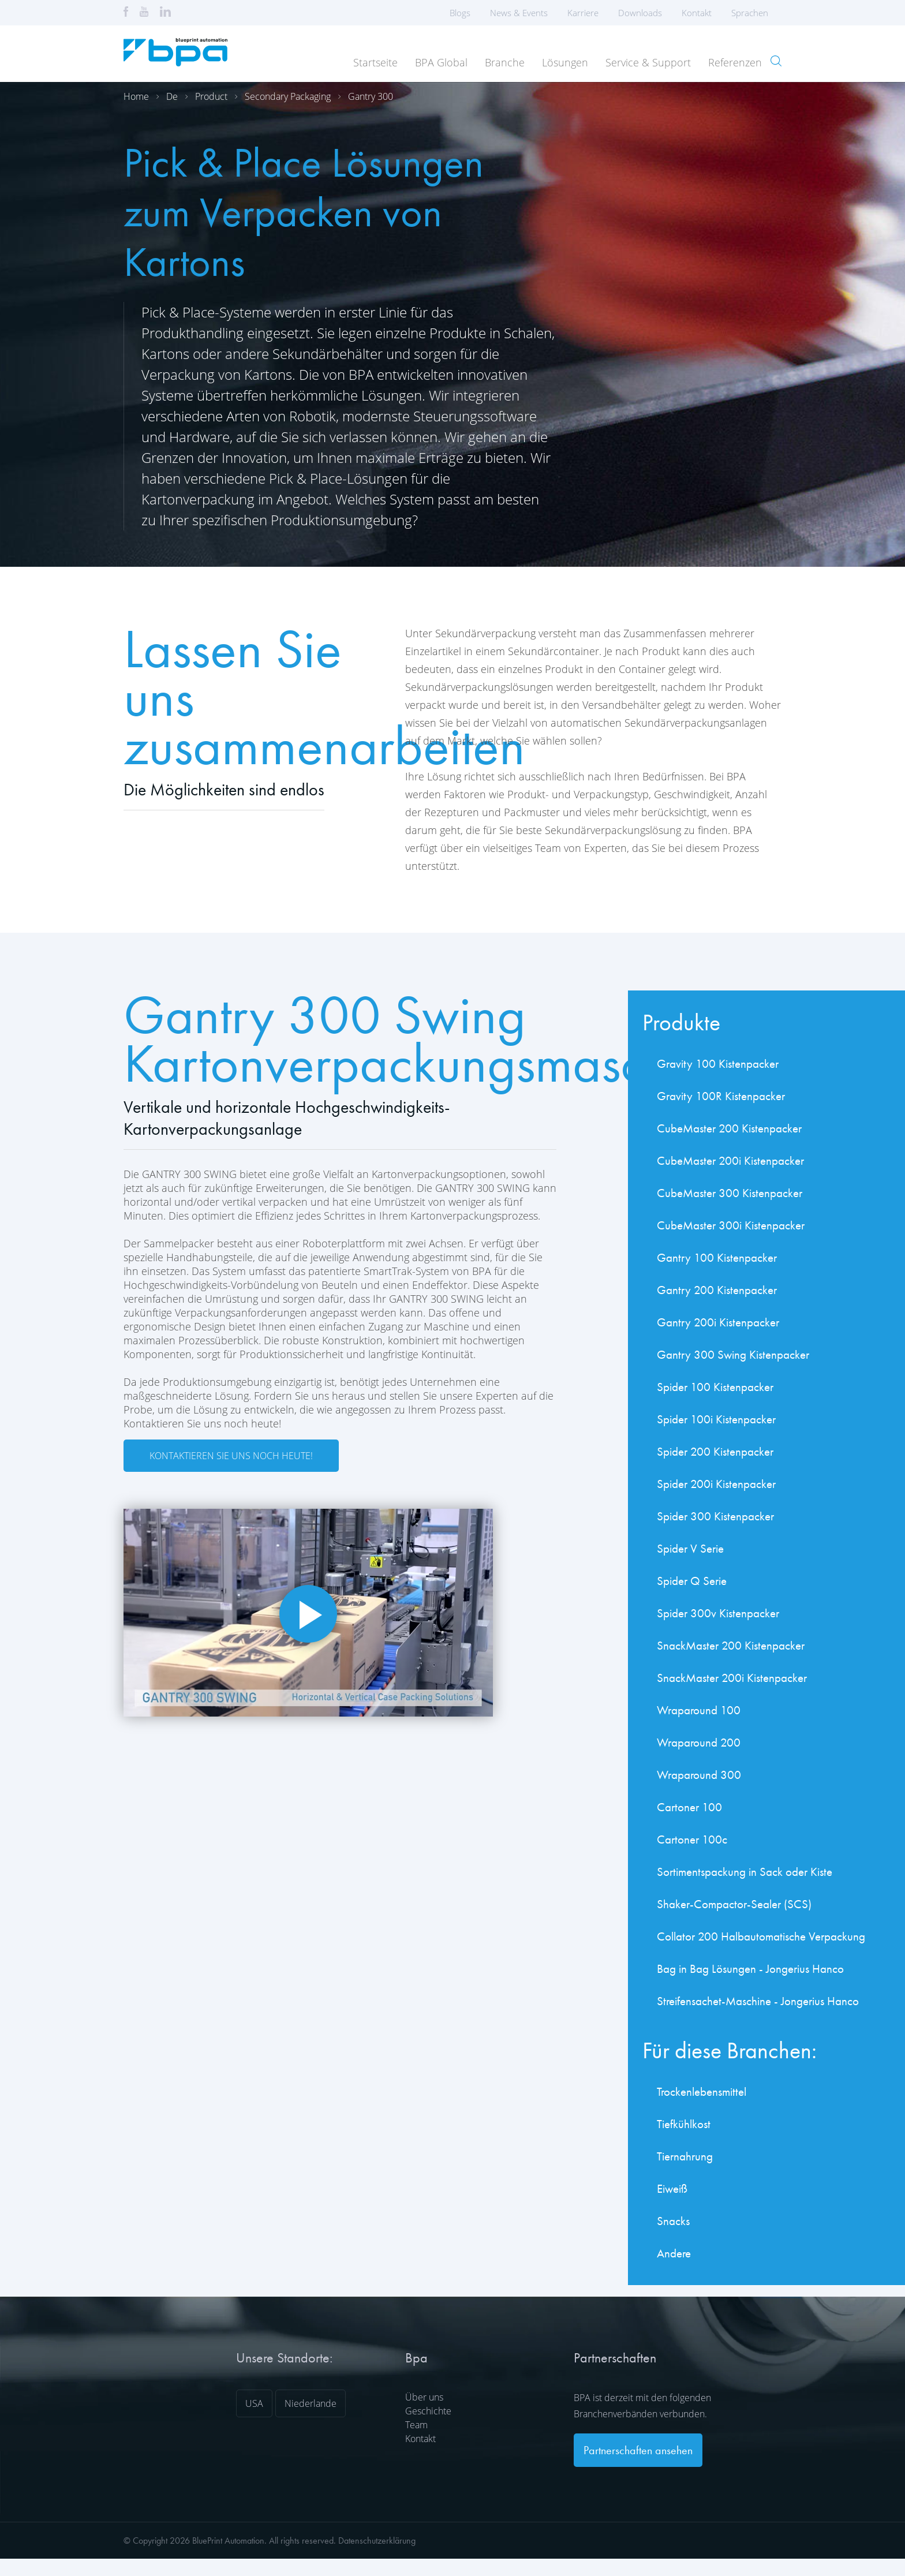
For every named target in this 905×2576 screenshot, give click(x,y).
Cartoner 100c (692, 1839)
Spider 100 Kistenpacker (715, 1386)
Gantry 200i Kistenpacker (718, 1322)
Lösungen (565, 62)
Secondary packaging (288, 96)
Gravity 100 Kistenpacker (718, 1063)
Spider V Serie (690, 1548)
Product (211, 96)
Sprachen (753, 13)
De (172, 96)
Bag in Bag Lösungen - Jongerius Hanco (750, 1968)
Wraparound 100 (699, 1710)
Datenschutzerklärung (377, 2540)
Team (416, 2424)
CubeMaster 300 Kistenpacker (729, 1193)
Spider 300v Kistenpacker (718, 1613)
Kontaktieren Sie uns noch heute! (231, 1455)
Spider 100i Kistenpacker (716, 1419)
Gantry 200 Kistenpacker (717, 1290)
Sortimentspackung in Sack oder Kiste (744, 1871)
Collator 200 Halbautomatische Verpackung (761, 1936)
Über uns (424, 2397)
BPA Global (441, 62)
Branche (505, 62)
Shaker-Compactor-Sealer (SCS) (734, 1904)
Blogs (460, 13)
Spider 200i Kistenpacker (716, 1483)
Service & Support (648, 62)
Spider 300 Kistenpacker (715, 1516)
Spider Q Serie (692, 1580)
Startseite (375, 62)
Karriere (583, 13)
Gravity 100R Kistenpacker (721, 1096)
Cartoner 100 (689, 1807)
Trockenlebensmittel (701, 2091)
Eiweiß (672, 2188)
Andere (674, 2253)
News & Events (519, 13)
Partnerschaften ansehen (638, 2450)
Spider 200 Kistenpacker (715, 1451)
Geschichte (428, 2411)
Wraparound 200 (699, 1742)
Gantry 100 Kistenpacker (717, 1257)
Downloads (640, 13)
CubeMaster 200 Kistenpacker (729, 1128)
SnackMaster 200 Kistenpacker (731, 1645)
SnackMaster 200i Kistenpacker (732, 1677)
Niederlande (310, 2403)
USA (254, 2403)
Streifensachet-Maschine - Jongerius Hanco (758, 2001)
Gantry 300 (370, 96)
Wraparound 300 (699, 1774)
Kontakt (697, 13)
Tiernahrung (685, 2156)
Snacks (673, 2221)
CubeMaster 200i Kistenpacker (730, 1160)
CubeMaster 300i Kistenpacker (731, 1225)
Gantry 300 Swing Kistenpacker (733, 1354)
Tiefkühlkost (683, 2124)
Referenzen (735, 62)
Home (136, 96)
